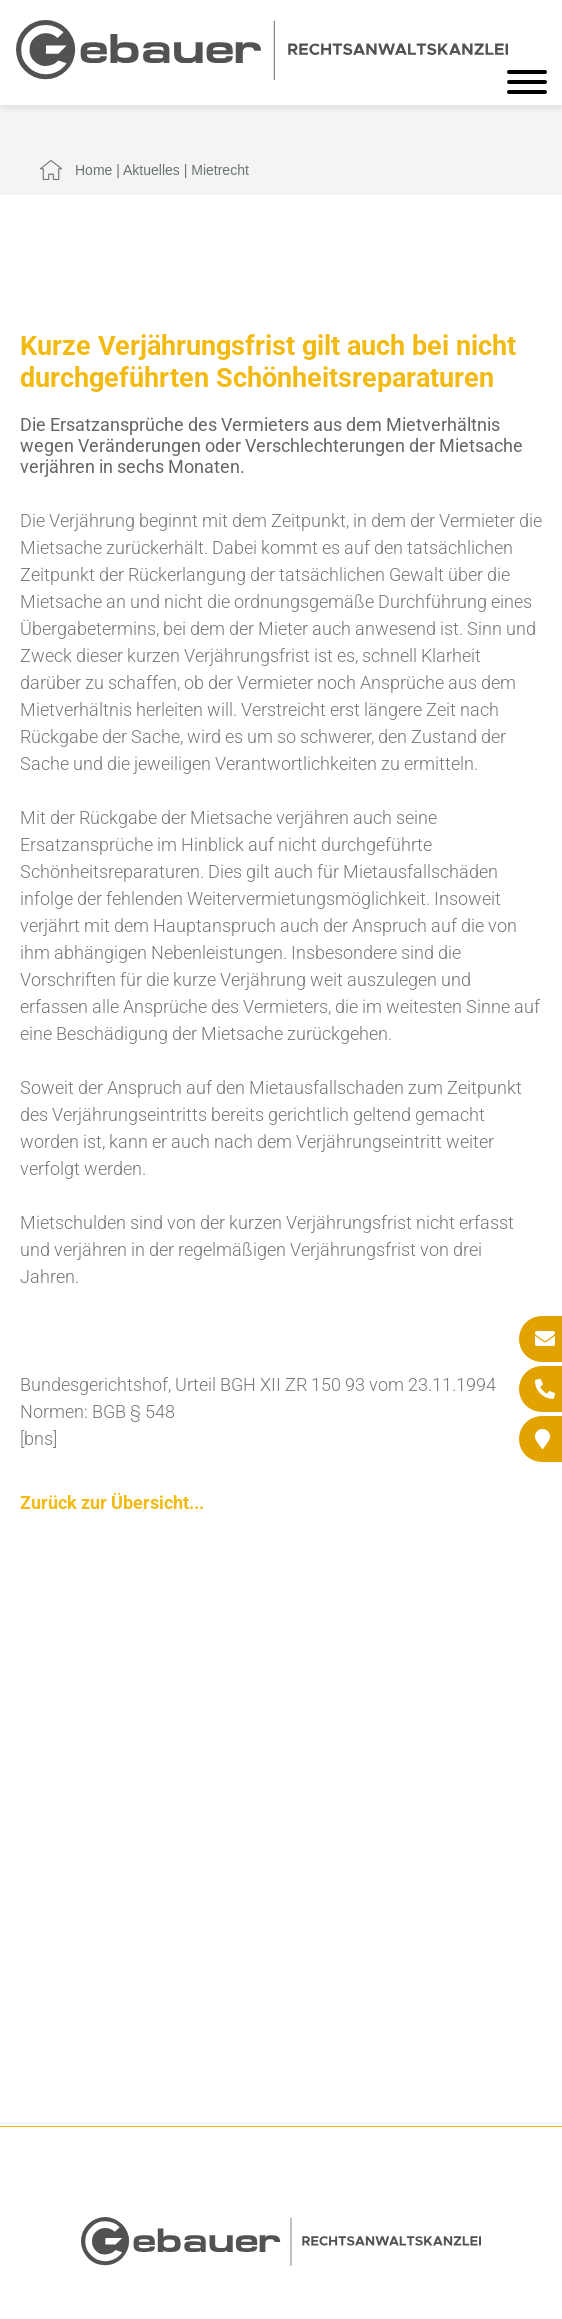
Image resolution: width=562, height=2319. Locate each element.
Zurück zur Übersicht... (112, 1502)
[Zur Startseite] (262, 73)
